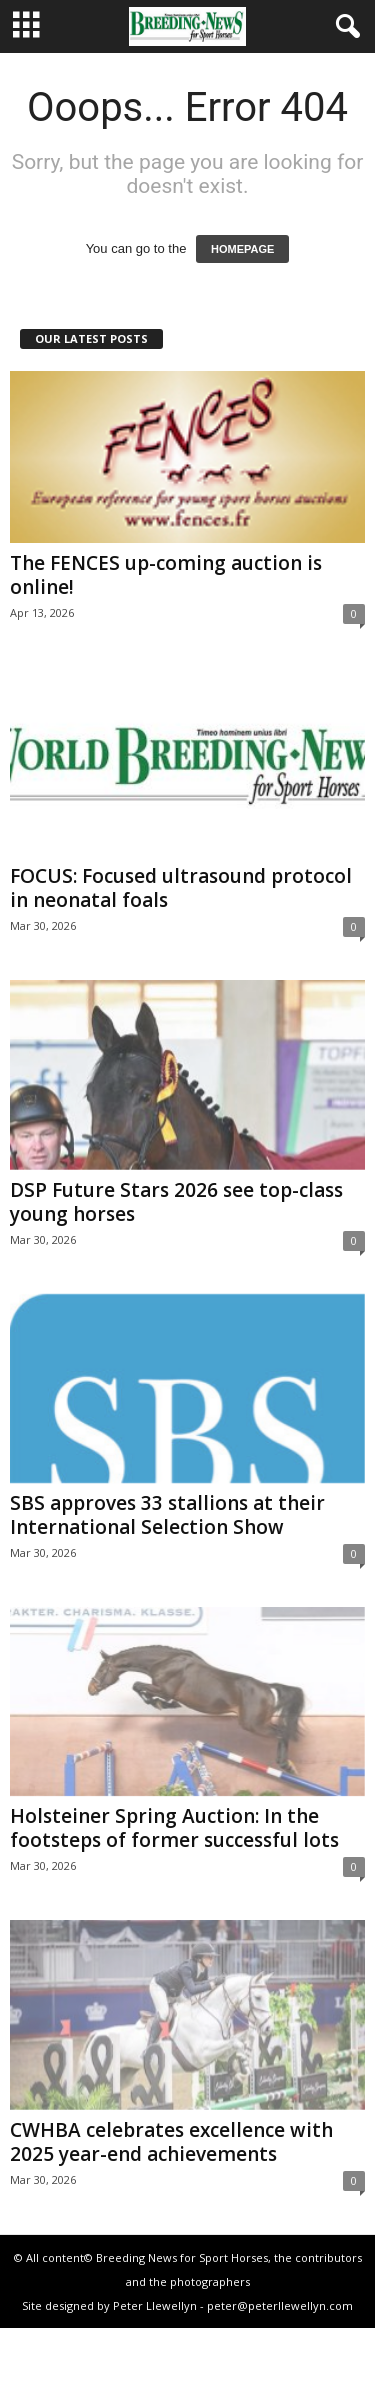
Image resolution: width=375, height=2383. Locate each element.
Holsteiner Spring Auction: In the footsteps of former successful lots (174, 1828)
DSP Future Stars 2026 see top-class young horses (176, 1202)
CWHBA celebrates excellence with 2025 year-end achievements (171, 2142)
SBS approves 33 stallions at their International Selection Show (167, 1515)
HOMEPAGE (242, 249)
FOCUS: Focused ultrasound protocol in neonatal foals (181, 888)
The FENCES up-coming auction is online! (166, 575)
